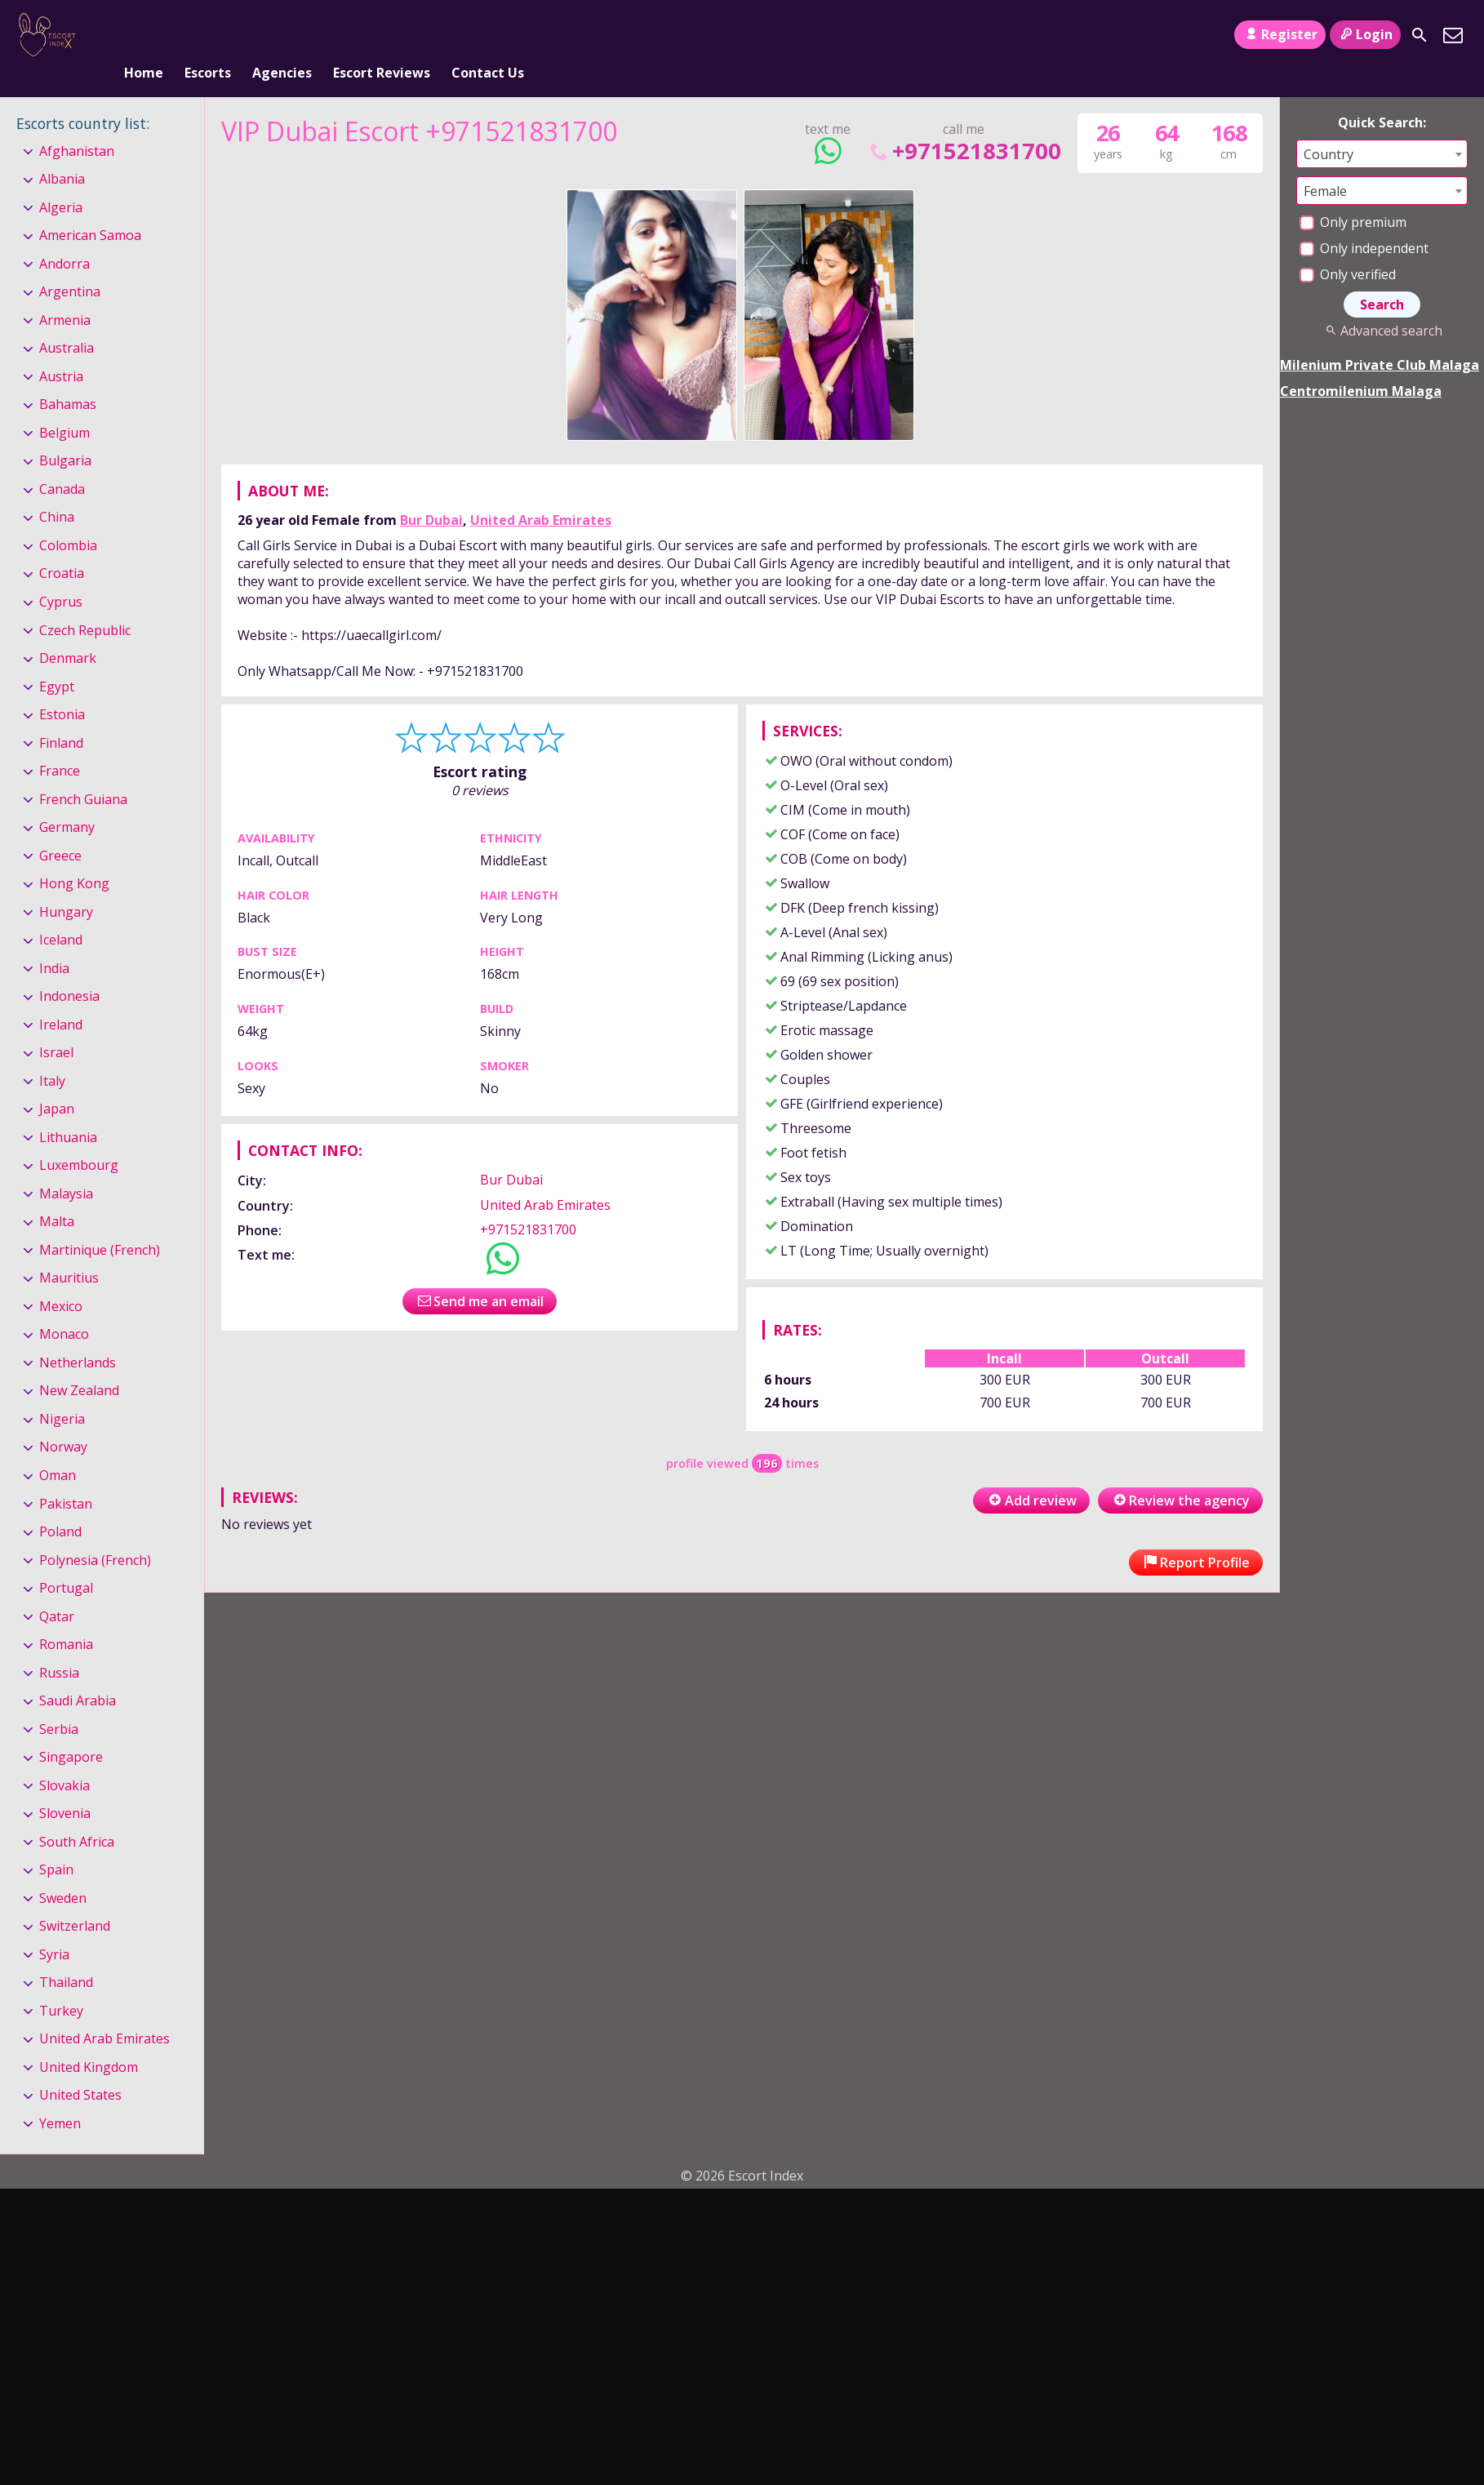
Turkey (61, 1984)
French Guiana (83, 772)
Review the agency (1180, 1474)
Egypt (56, 660)
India (54, 941)
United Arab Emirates (540, 493)
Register (1279, 34)
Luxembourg (78, 1138)
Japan (56, 1082)
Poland (60, 1505)
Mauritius (69, 1251)
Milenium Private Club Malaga (1379, 338)
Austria (61, 349)
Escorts (207, 35)
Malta (56, 1195)
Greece (60, 829)
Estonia (62, 687)
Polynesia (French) (95, 1533)
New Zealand (79, 1364)
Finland (61, 716)
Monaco (64, 1308)
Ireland (60, 998)
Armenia (65, 293)
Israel (56, 1025)
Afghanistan (76, 124)
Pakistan (65, 1477)
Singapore (71, 1730)
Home (143, 35)
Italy (52, 1054)
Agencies (282, 35)
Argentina (69, 265)
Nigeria (62, 1392)
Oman (57, 1448)
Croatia (61, 547)
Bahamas (67, 378)
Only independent (1364, 221)
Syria (54, 1927)
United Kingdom (88, 2040)
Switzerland (74, 1899)
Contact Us (487, 35)
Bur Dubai (431, 493)
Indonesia (69, 969)
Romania (66, 1617)
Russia (59, 1646)
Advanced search (1382, 304)
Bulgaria (65, 434)
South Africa (76, 1815)
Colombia (68, 518)
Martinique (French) (99, 1223)
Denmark (67, 631)
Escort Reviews (381, 35)
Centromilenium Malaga (1361, 364)
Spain (56, 1843)
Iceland (60, 913)
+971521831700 (963, 124)
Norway (63, 1420)
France (59, 744)
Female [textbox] (1325, 164)
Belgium (64, 406)
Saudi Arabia (77, 1674)
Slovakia (64, 1758)
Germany (67, 800)
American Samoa (90, 208)
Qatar (56, 1589)
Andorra (64, 237)
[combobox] (1382, 127)
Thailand (66, 1955)
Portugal (66, 1561)
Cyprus (60, 575)
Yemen (60, 2096)
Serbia (58, 1702)
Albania (62, 152)
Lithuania (68, 1110)
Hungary (66, 885)
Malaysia (66, 1167)
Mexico (60, 1279)
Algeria (60, 180)
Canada (62, 462)
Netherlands (77, 1336)
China (56, 491)
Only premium (1353, 195)
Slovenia (65, 1786)
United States (80, 2069)
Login (1365, 34)
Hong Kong (74, 856)
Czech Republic (85, 603)
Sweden (63, 1871)
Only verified (1348, 247)
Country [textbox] (1328, 127)
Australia (66, 322)
